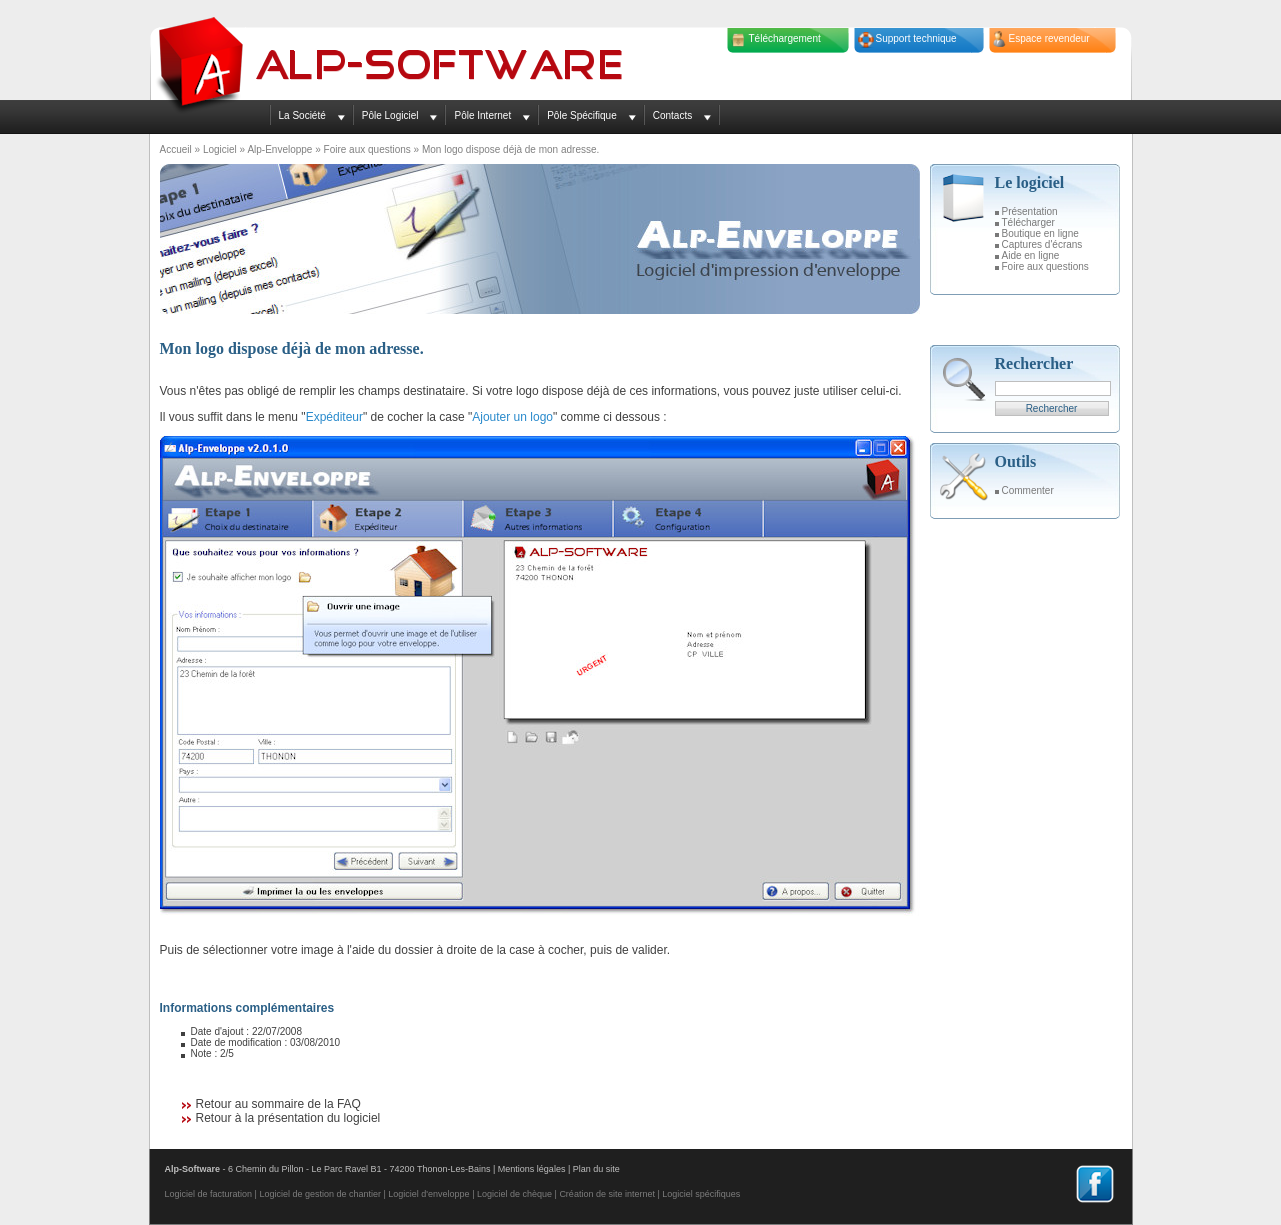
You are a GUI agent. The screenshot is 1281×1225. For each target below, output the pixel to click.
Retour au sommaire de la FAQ (278, 1104)
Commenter (1028, 490)
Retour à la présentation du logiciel (288, 1118)
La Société (302, 115)
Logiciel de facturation (209, 1194)
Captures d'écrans (1042, 244)
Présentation (1030, 211)
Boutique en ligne (1040, 233)
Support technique (916, 38)
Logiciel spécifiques (701, 1194)
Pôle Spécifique (582, 115)
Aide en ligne (1031, 255)
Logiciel (220, 149)
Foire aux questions (367, 149)
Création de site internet (607, 1194)
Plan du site (596, 1169)
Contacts (672, 115)
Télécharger (1028, 222)
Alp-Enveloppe (279, 149)
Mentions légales (532, 1169)
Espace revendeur (1049, 38)
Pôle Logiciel (390, 115)
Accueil (176, 149)
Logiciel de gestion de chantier (320, 1194)
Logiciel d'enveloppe (428, 1194)
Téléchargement (785, 38)
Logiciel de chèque (514, 1194)
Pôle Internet (482, 115)
